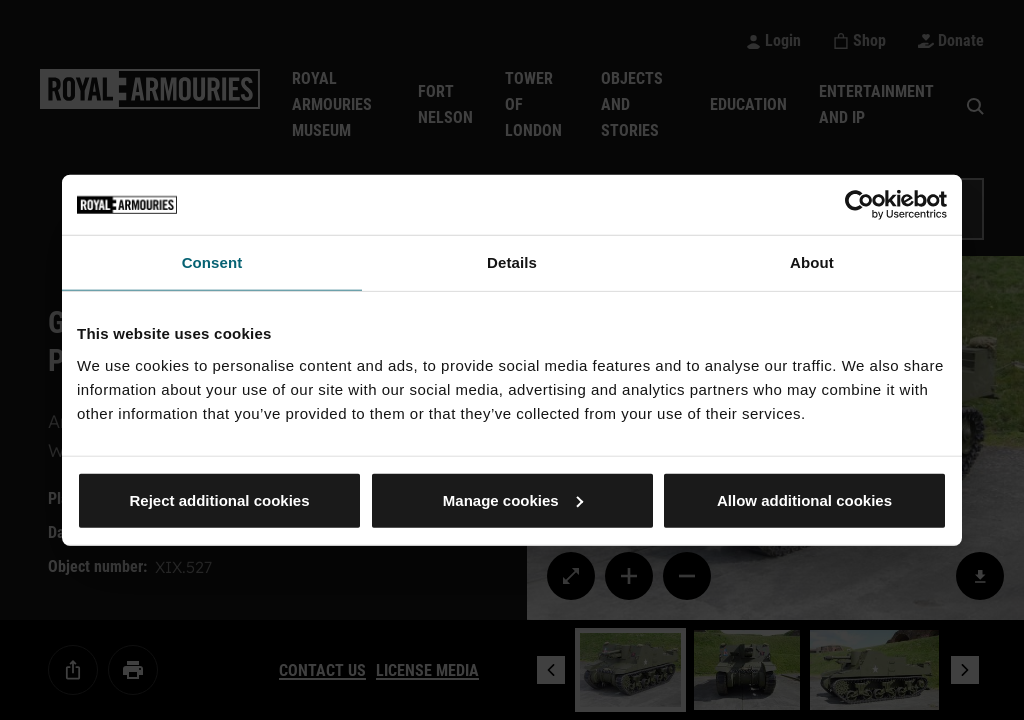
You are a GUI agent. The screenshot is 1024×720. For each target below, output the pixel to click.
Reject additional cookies (219, 499)
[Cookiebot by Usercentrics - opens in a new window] (859, 205)
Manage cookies (513, 499)
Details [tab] (512, 262)
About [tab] (812, 262)
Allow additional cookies (804, 499)
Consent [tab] (212, 262)
